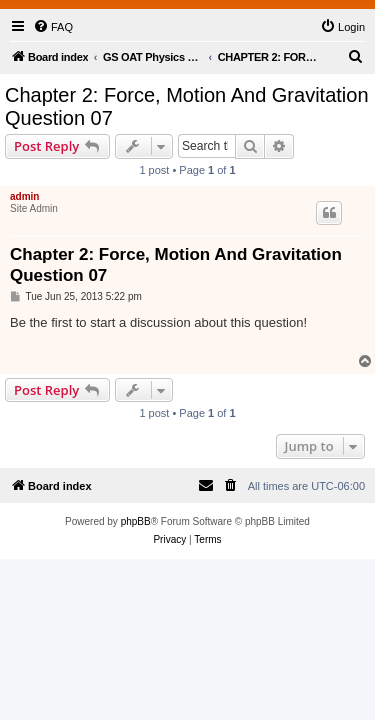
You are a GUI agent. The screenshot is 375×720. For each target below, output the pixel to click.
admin (24, 196)
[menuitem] (53, 27)
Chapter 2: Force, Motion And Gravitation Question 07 (187, 106)
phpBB (136, 521)
